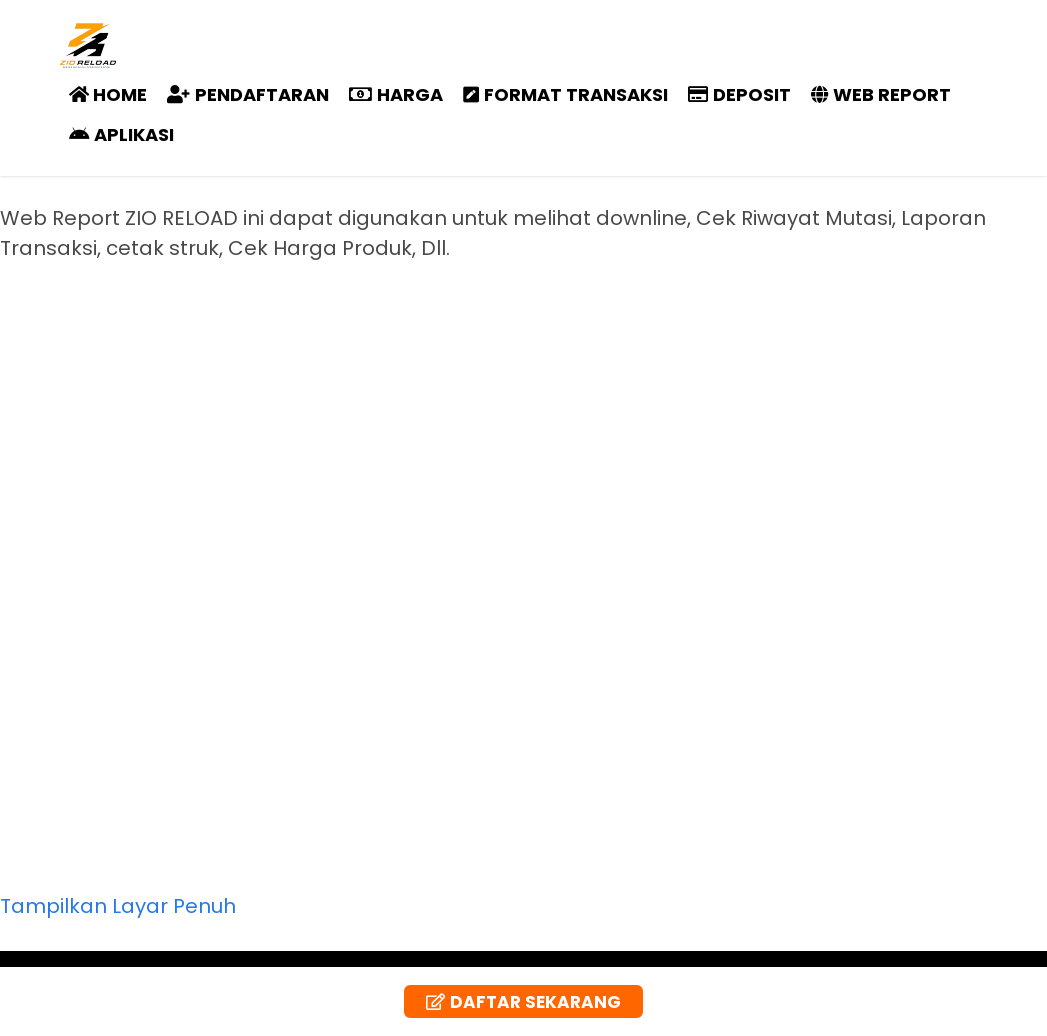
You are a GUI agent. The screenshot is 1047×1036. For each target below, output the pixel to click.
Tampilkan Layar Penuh (118, 906)
